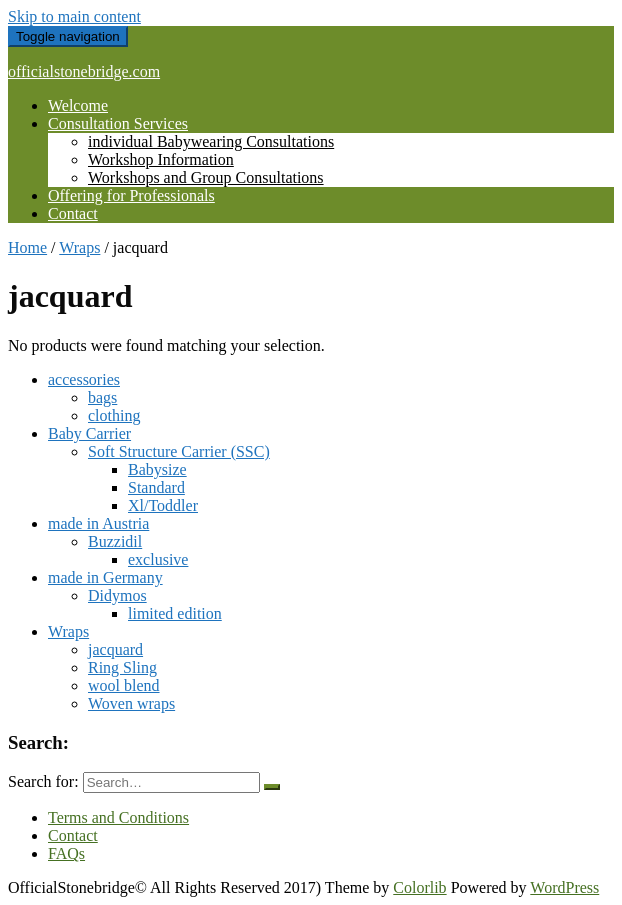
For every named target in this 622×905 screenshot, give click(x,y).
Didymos (117, 595)
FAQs (66, 853)
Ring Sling (122, 667)
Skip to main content (74, 16)
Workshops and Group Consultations (206, 177)
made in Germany (105, 577)
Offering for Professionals (131, 195)
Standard (156, 487)
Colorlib (419, 887)
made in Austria (98, 523)
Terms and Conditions (118, 817)
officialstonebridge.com (84, 71)
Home (27, 247)
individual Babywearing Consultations (211, 141)
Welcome (78, 105)
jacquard (115, 649)
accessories (84, 379)
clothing (114, 415)
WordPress (564, 887)
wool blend (124, 685)
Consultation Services (118, 123)
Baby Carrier (89, 433)
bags (102, 397)
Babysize (157, 469)
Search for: (43, 781)
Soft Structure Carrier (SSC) (179, 451)
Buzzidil (115, 541)
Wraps (79, 247)
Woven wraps (131, 703)
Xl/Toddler (163, 505)
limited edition (175, 613)
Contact (73, 213)
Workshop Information (161, 159)
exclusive (158, 559)
